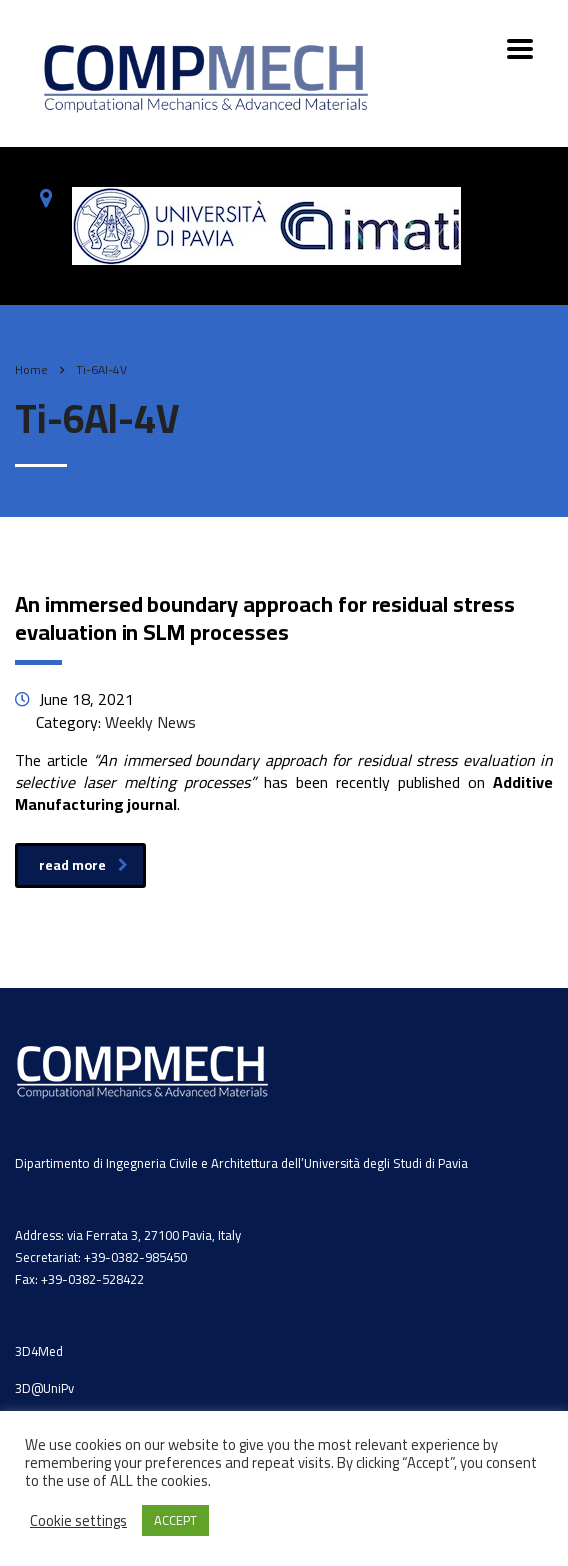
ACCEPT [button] (175, 1520)
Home (31, 369)
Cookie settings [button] (78, 1521)
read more (83, 865)
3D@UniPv (44, 1388)
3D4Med (39, 1351)
